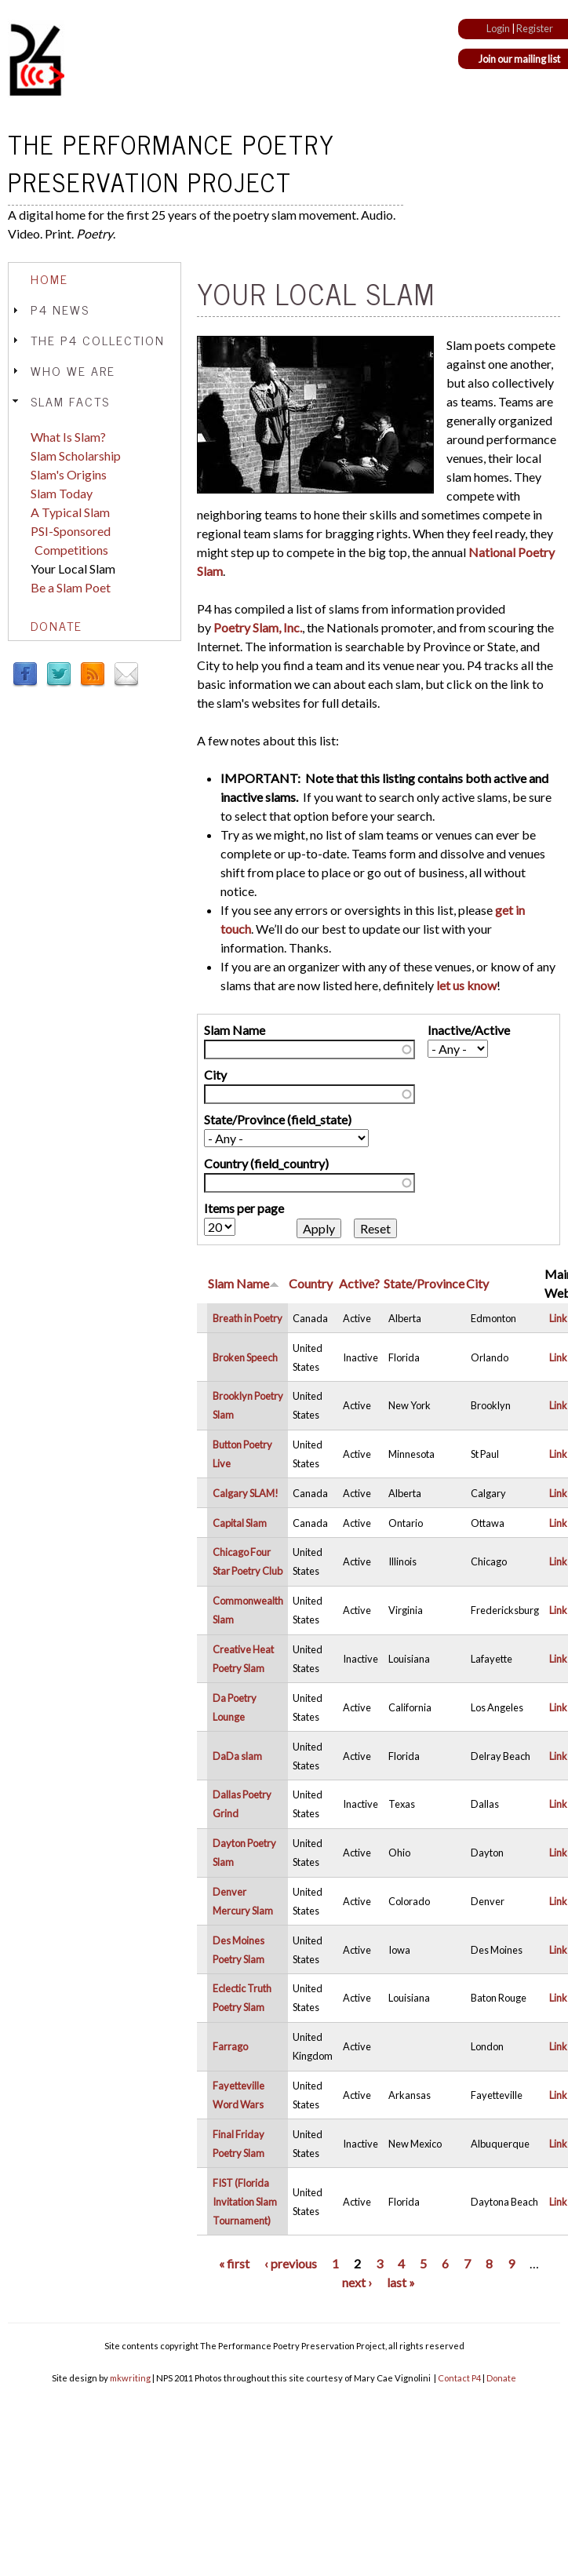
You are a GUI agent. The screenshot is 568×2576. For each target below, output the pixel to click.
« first (234, 2263)
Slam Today (62, 493)
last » (401, 2282)
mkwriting (130, 2378)
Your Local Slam (73, 568)
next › (357, 2282)
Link (558, 1318)
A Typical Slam (70, 512)
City (215, 1074)
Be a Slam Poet (71, 587)
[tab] (94, 278)
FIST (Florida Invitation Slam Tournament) (245, 2202)
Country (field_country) (266, 1163)
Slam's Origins (69, 474)
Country (311, 1283)
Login (498, 28)
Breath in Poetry (247, 1318)
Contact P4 (459, 2378)
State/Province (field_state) (277, 1119)
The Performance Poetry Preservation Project (171, 162)
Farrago (230, 2046)
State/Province (424, 1283)
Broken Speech (245, 1357)
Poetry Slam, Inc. (257, 627)
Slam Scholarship (76, 455)
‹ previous (290, 2263)
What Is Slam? (68, 436)
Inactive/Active (469, 1029)
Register (534, 28)
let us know (466, 985)
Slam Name (234, 1029)
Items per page (244, 1208)
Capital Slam (240, 1523)
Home (49, 278)
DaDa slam (237, 1756)
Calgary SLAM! (246, 1493)
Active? (359, 1283)
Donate (56, 625)
